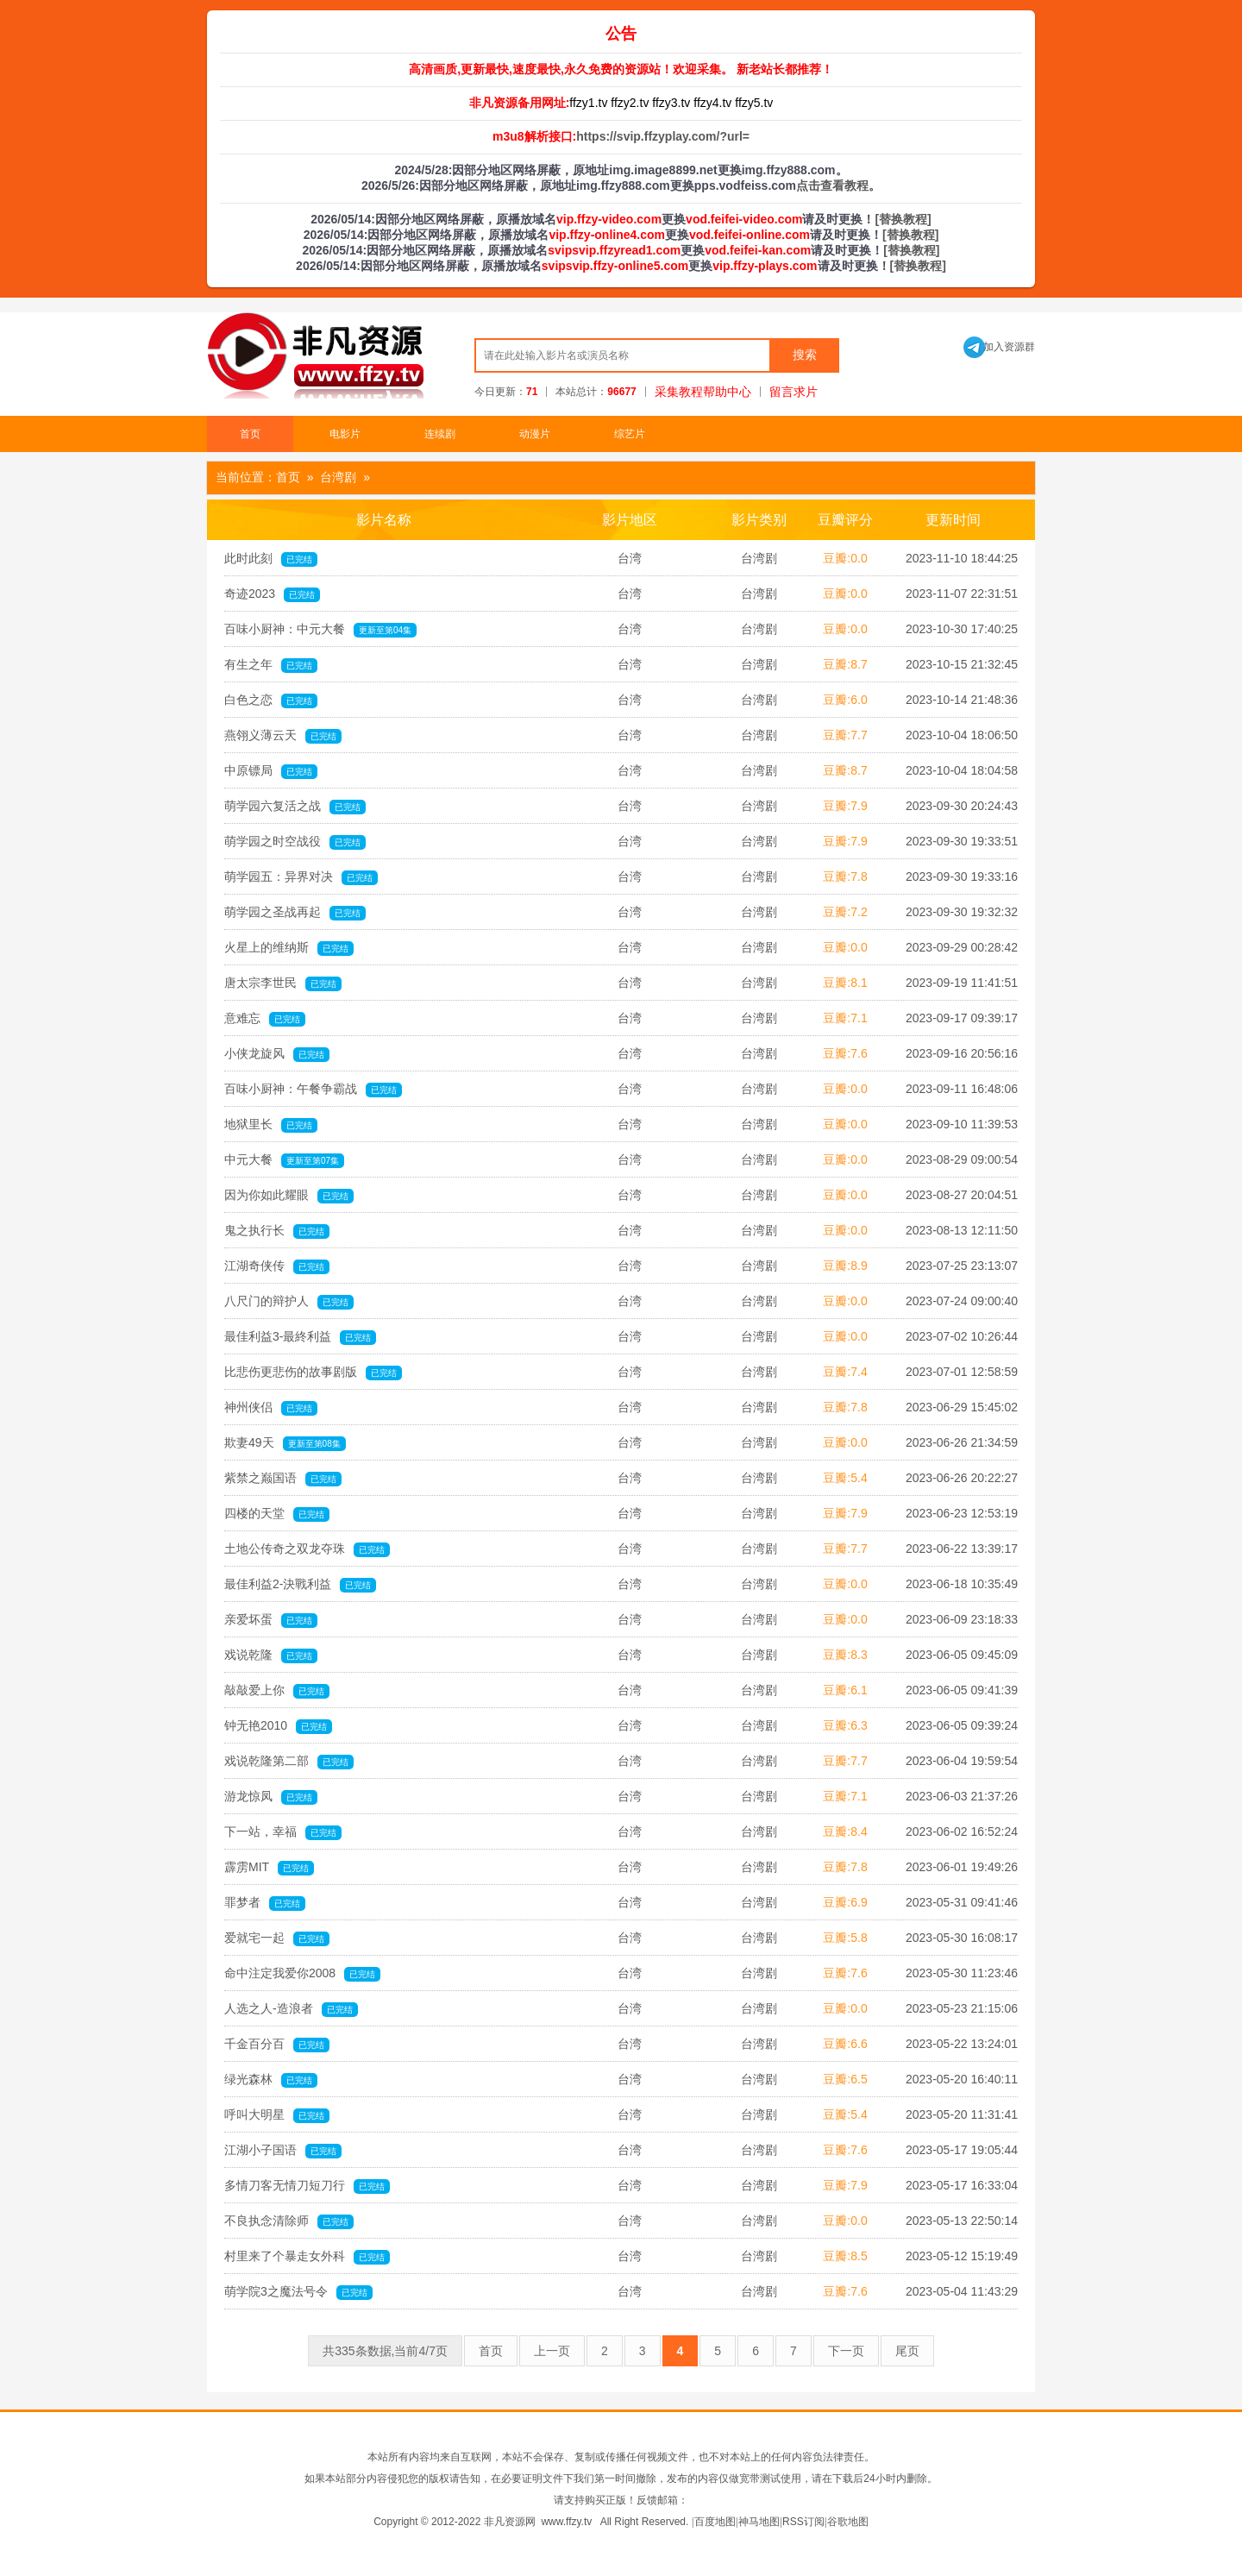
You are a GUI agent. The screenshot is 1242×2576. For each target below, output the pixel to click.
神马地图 (759, 2522)
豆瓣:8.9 (845, 1265)
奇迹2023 (272, 594)
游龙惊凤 (270, 1797)
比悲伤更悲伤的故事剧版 (313, 1372)
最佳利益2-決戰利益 (300, 1585)
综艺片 (629, 434)
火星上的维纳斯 (289, 948)
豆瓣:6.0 (845, 700)
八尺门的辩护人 (289, 1302)
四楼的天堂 (276, 1514)
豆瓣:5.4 (845, 1478)
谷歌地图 (848, 2522)
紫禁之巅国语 (283, 1478)
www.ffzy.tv (566, 2522)
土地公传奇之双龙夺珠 (307, 1549)
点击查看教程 (832, 185)
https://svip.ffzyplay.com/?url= (663, 136)
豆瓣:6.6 (845, 2044)
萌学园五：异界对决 (301, 877)
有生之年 (270, 665)
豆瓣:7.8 (845, 876)
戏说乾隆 (270, 1655)
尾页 (907, 2351)
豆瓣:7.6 (845, 1053)
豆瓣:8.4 (845, 1831)
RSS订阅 (803, 2522)
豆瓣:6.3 (845, 1725)
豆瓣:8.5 (845, 2256)
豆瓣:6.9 (845, 1902)
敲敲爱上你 (276, 1691)
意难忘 (264, 1019)
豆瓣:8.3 (845, 1655)
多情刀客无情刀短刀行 (307, 2186)
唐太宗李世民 (283, 983)
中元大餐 (284, 1160)
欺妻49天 (285, 1443)
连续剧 (439, 434)
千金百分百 (276, 2044)
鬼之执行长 (276, 1231)
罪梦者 (264, 1903)
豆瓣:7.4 (845, 1372)
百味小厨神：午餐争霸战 (313, 1089)
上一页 (552, 2351)
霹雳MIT (269, 1867)
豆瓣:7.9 (845, 806)
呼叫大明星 (276, 2115)
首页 (250, 434)
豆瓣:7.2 (845, 912)
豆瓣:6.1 (845, 1690)
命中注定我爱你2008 (302, 1974)
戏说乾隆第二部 (289, 1761)
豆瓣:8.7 (845, 664)
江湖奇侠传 (276, 1266)
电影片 (345, 434)
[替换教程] (903, 219)
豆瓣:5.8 (845, 1938)
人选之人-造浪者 (291, 2009)
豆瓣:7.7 (845, 735)
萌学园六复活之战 (295, 806)
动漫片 (534, 434)
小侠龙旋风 (276, 1054)
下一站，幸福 (283, 1832)
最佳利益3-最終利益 (300, 1337)
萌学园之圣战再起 (295, 912)
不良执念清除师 (289, 2221)
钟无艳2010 (278, 1726)
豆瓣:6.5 (845, 2079)
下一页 (846, 2351)
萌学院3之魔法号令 (298, 2292)
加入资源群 (999, 347)
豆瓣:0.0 (845, 558)
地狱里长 (270, 1125)
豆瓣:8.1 (845, 983)
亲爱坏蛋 (270, 1620)
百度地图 (715, 2522)
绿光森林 (270, 2080)
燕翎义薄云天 (283, 736)
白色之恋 (270, 700)
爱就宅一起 (276, 1938)
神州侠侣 (270, 1408)
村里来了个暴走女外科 (307, 2257)
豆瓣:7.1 (845, 1018)
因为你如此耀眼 (289, 1195)
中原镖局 (270, 771)
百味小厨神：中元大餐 (320, 630)
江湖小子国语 (283, 2150)
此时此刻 (270, 559)
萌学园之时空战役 (295, 842)
